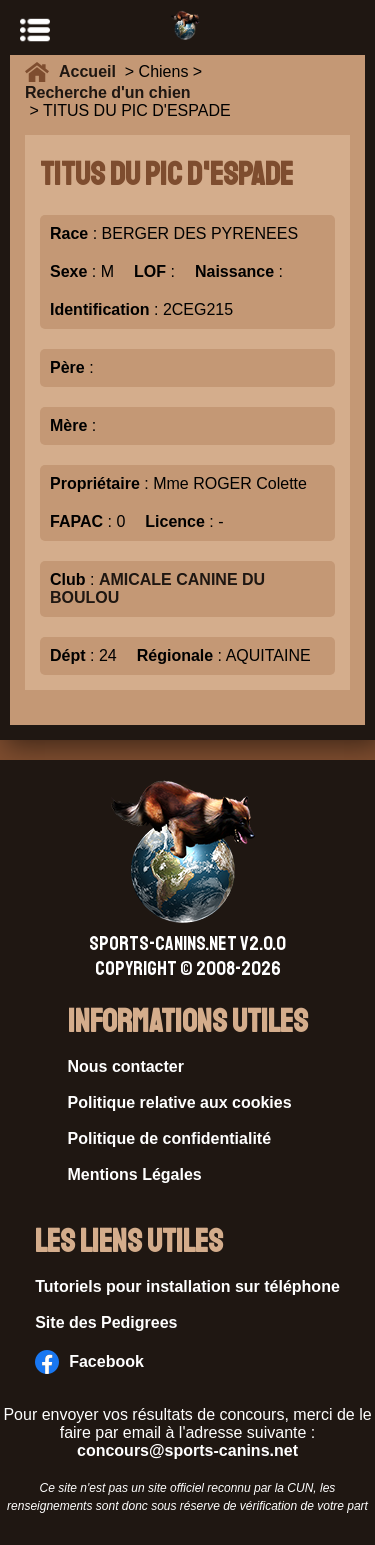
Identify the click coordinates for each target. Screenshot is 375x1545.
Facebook (89, 1362)
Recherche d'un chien (108, 92)
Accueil (92, 71)
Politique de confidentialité (170, 1138)
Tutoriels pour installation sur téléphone (187, 1286)
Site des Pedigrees (106, 1322)
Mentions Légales (135, 1174)
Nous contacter (126, 1066)
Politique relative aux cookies (180, 1102)
